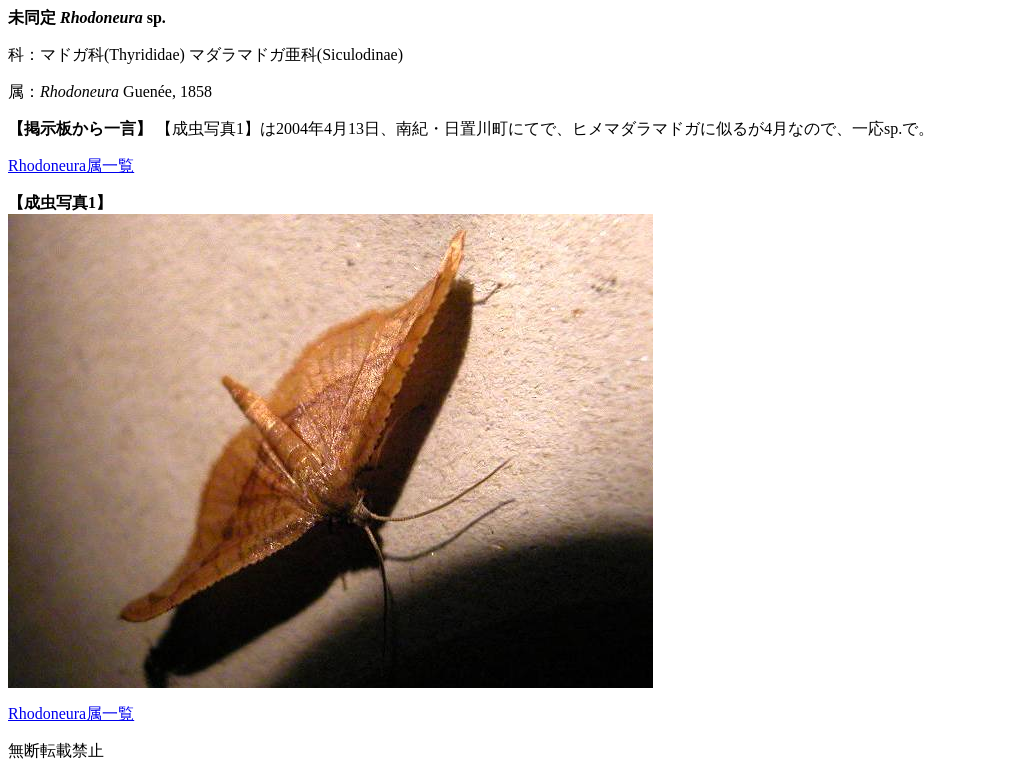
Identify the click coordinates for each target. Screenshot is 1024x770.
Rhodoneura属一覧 (71, 165)
